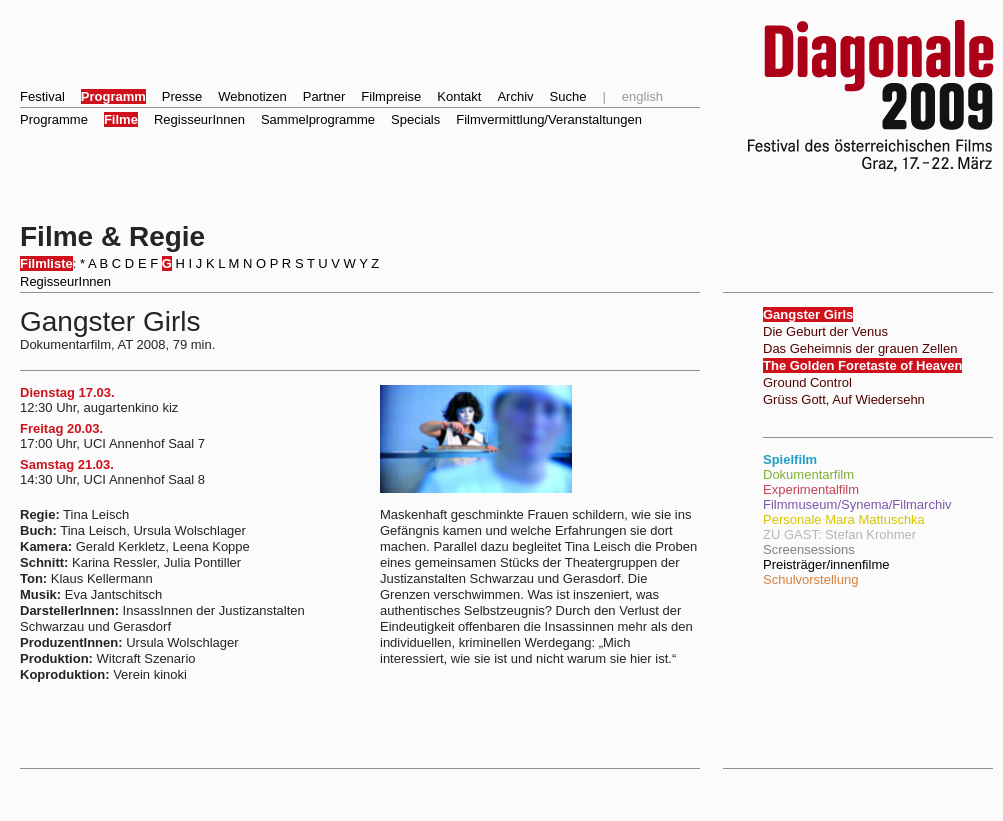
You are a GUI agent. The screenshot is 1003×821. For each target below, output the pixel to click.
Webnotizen (252, 96)
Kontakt (459, 96)
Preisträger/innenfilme (826, 564)
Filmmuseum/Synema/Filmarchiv (857, 504)
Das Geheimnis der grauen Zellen (860, 348)
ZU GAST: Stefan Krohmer (839, 534)
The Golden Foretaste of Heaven (862, 365)
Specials (415, 119)
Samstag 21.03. (67, 464)
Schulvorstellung (810, 579)
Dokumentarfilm (808, 474)
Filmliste (46, 263)
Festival (42, 96)
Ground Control (807, 382)
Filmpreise (391, 96)
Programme (54, 119)
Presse (182, 96)
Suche (568, 96)
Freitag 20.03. (61, 428)
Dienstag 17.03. (67, 392)
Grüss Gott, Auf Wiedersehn (844, 399)
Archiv (515, 96)
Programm (113, 96)
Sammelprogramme (318, 119)
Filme (121, 119)
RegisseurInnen (199, 119)
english (642, 96)
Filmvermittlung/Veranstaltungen (549, 119)
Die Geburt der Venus (825, 331)
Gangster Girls (808, 314)
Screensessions (809, 549)
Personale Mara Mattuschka (844, 519)
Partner (324, 96)
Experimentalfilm (811, 489)
